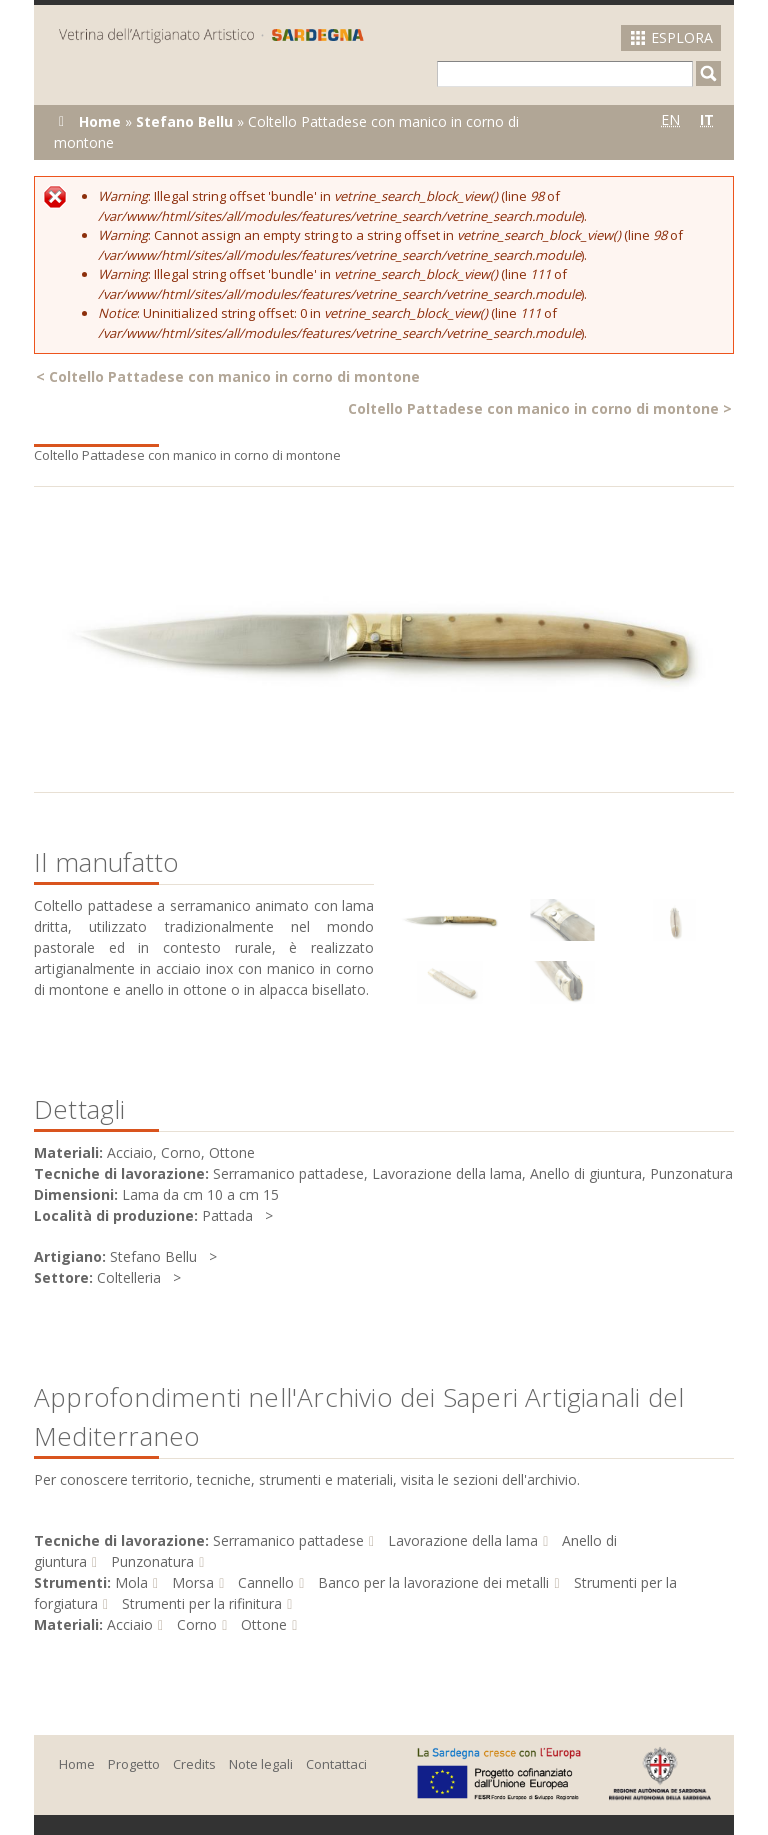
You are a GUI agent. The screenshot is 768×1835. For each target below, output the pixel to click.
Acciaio (130, 1624)
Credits (194, 1764)
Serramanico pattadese (288, 1540)
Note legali (261, 1764)
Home (100, 121)
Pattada (227, 1215)
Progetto (134, 1764)
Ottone (264, 1624)
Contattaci (336, 1764)
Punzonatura (152, 1561)
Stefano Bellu (184, 121)
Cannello (266, 1582)
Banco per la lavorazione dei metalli (433, 1582)
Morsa (193, 1582)
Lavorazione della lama (463, 1540)
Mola (131, 1582)
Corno (197, 1624)
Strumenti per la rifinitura (202, 1603)
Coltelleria (129, 1277)
